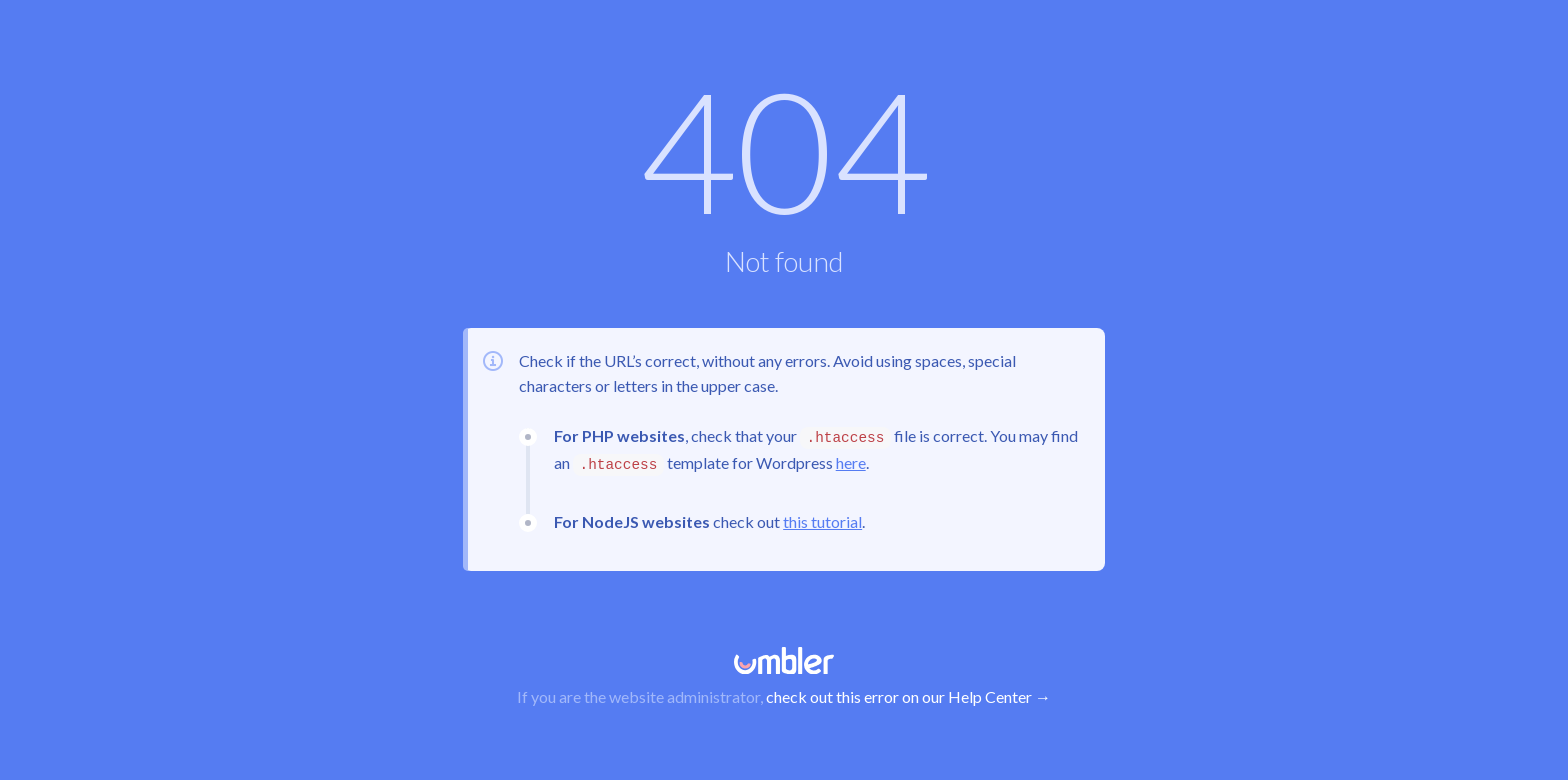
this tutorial (822, 521)
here (851, 462)
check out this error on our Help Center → (908, 696)
